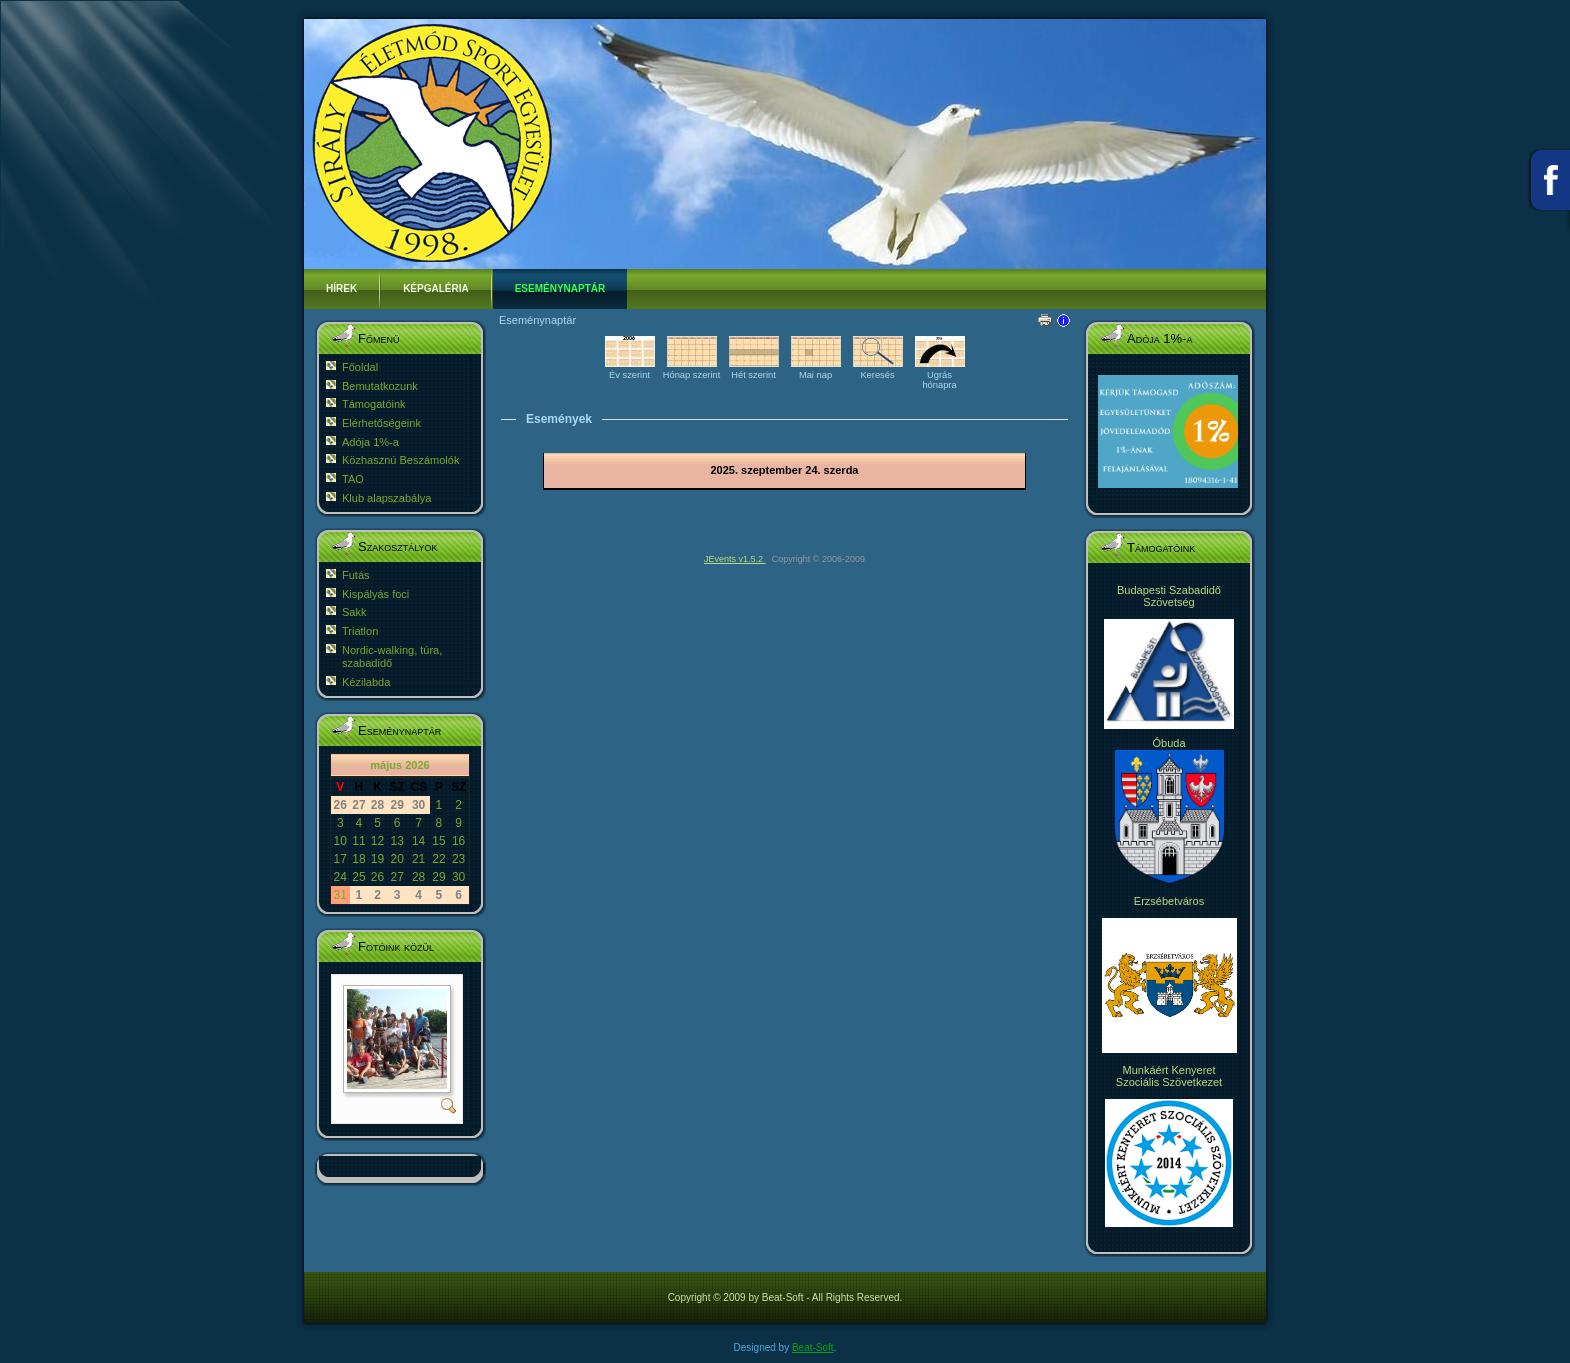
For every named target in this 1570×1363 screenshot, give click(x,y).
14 (418, 841)
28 (418, 877)
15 (438, 841)
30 (458, 877)
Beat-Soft (813, 1347)
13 (396, 841)
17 (340, 859)
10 (340, 841)
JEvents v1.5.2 (735, 559)
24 (340, 877)
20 (396, 859)
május (386, 765)
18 (358, 859)
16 (458, 841)
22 (438, 859)
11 (358, 841)
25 (358, 877)
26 (377, 877)
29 (438, 877)
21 (418, 859)
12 (377, 841)
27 (396, 877)
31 (340, 895)
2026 (417, 765)
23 (458, 859)
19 (377, 859)
